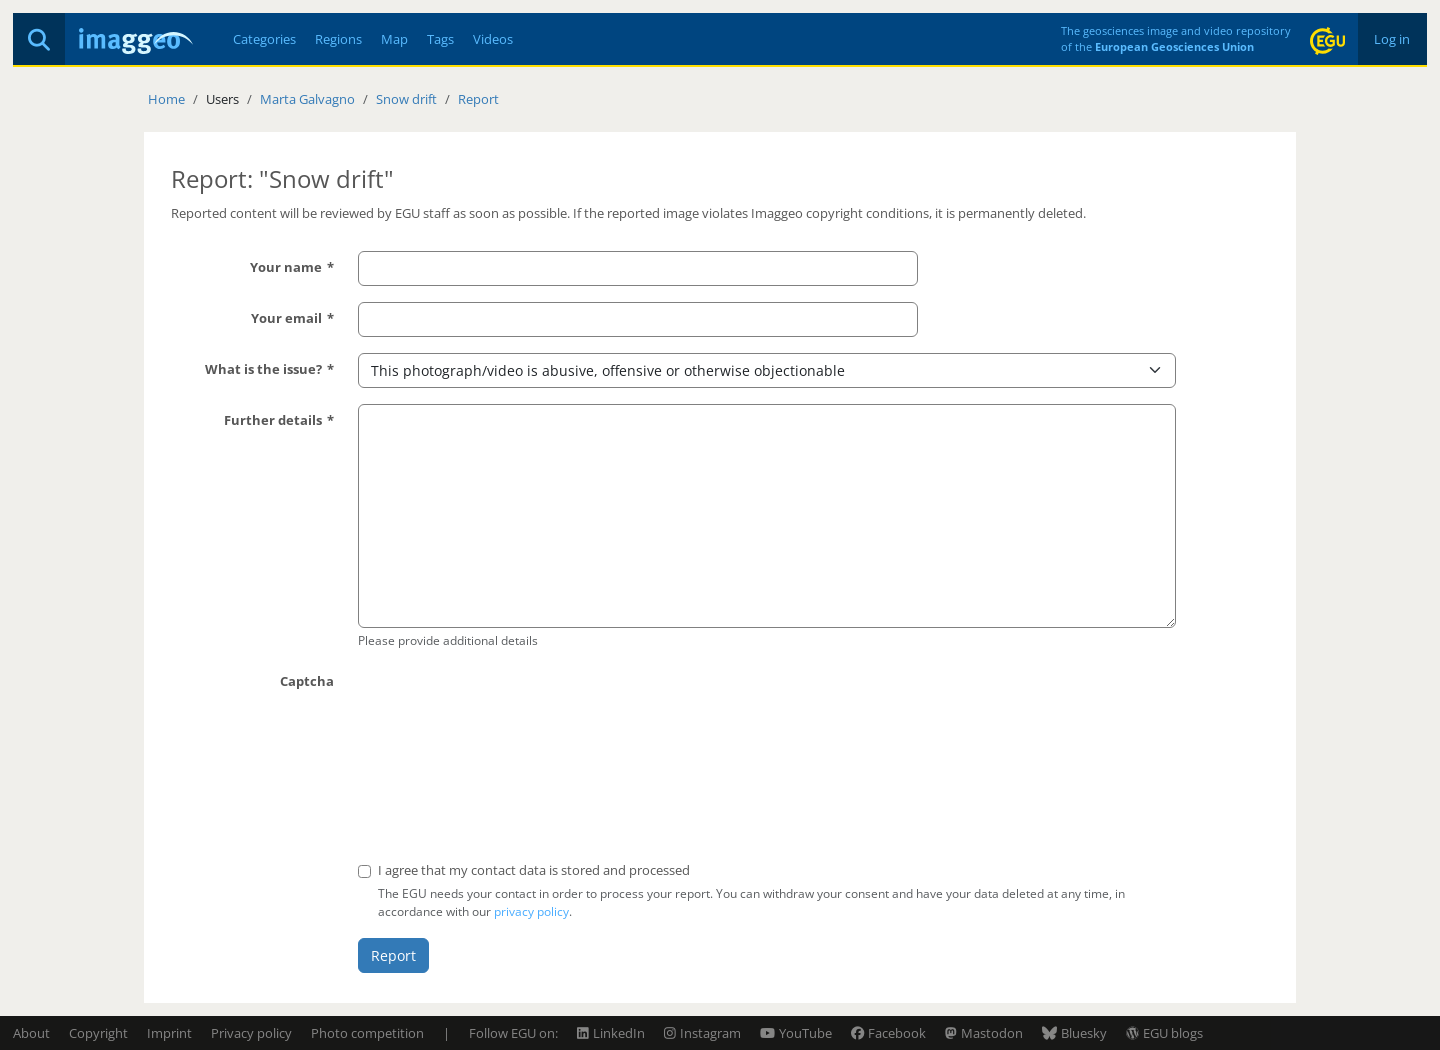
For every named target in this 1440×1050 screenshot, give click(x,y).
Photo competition (367, 1033)
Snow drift (406, 99)
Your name (286, 267)
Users (222, 99)
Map (394, 39)
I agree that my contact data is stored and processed (534, 870)
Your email (286, 318)
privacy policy (531, 911)
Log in (1392, 39)
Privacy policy (251, 1033)
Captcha (307, 681)
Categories (264, 39)
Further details (273, 420)
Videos (493, 39)
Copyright (98, 1033)
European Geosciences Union (1174, 46)
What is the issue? (263, 369)
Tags (440, 39)
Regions (338, 39)
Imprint (169, 1033)
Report (478, 99)
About (31, 1033)
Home (166, 99)
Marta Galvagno (307, 99)
